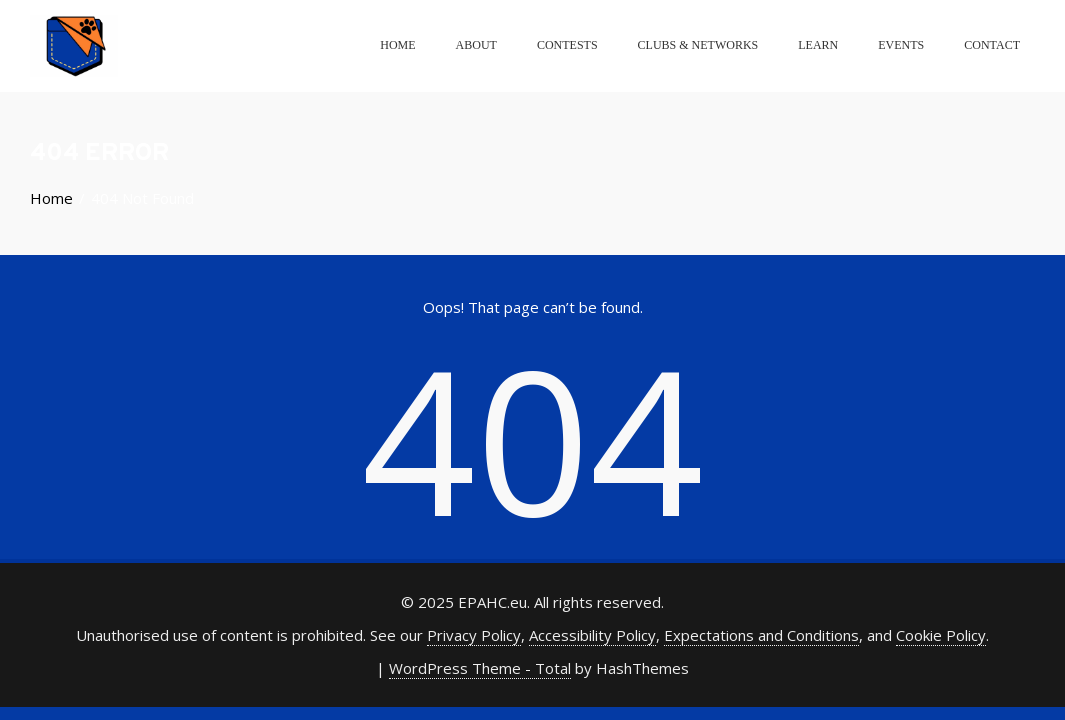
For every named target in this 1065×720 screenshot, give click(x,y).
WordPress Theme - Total (480, 668)
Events (901, 45)
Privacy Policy (474, 635)
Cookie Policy (941, 635)
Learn (818, 45)
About (476, 45)
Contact (992, 45)
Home (397, 45)
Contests (567, 45)
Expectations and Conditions (761, 635)
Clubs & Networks (698, 45)
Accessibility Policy (592, 635)
